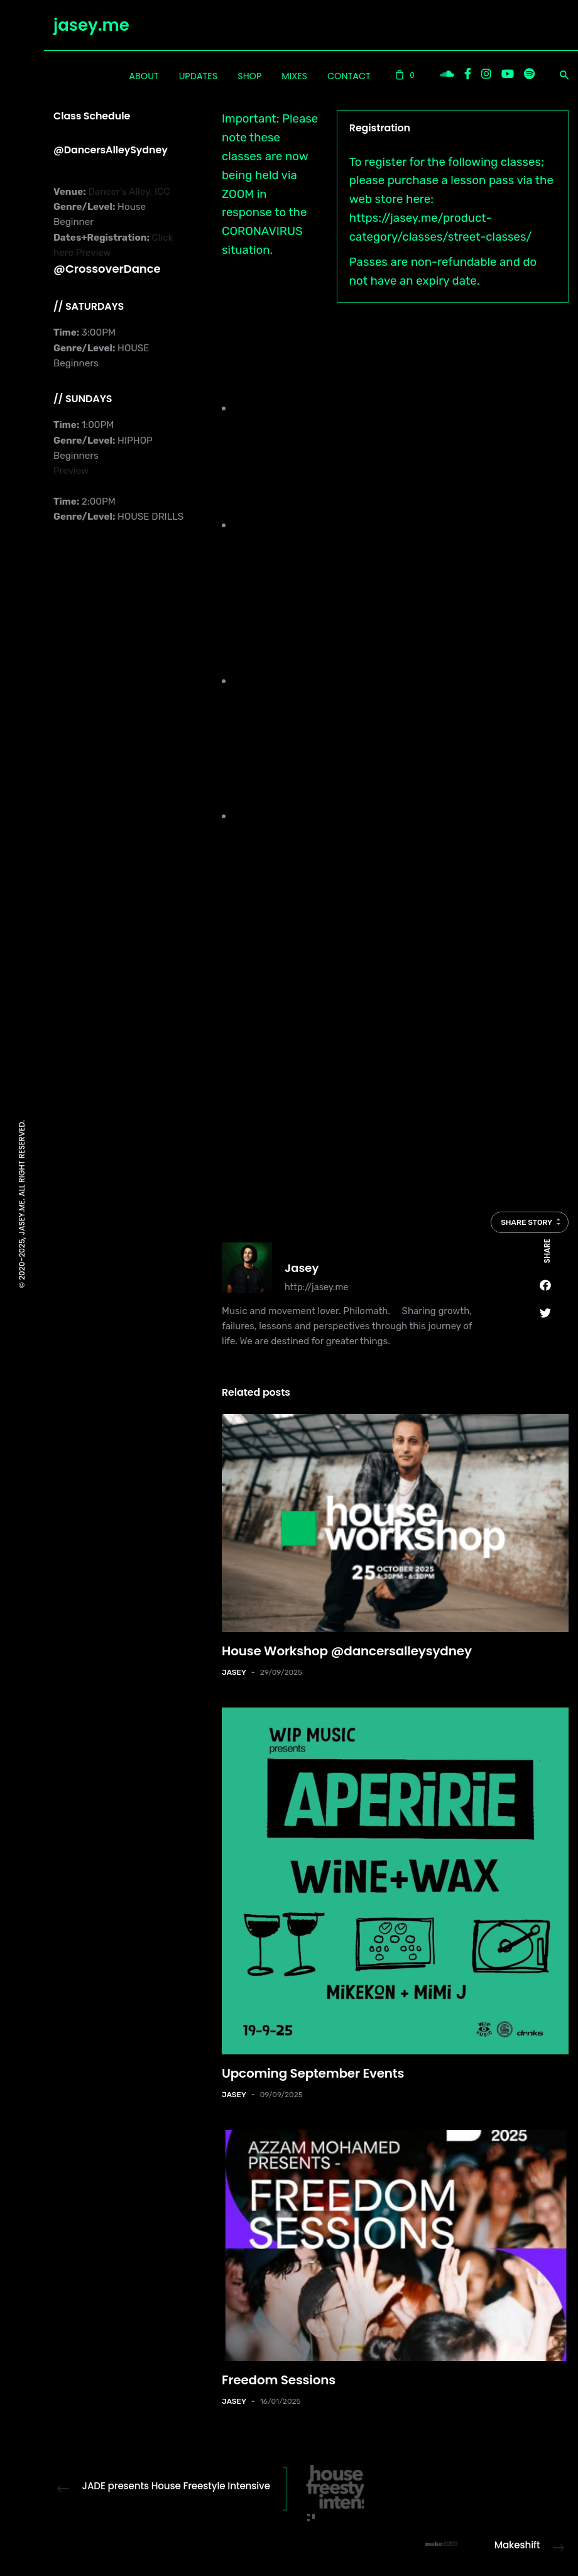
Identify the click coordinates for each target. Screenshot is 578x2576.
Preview (93, 252)
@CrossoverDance (107, 269)
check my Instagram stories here (269, 1134)
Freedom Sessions (278, 2380)
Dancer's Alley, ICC (128, 191)
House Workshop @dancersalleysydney (347, 1651)
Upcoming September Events (313, 2073)
